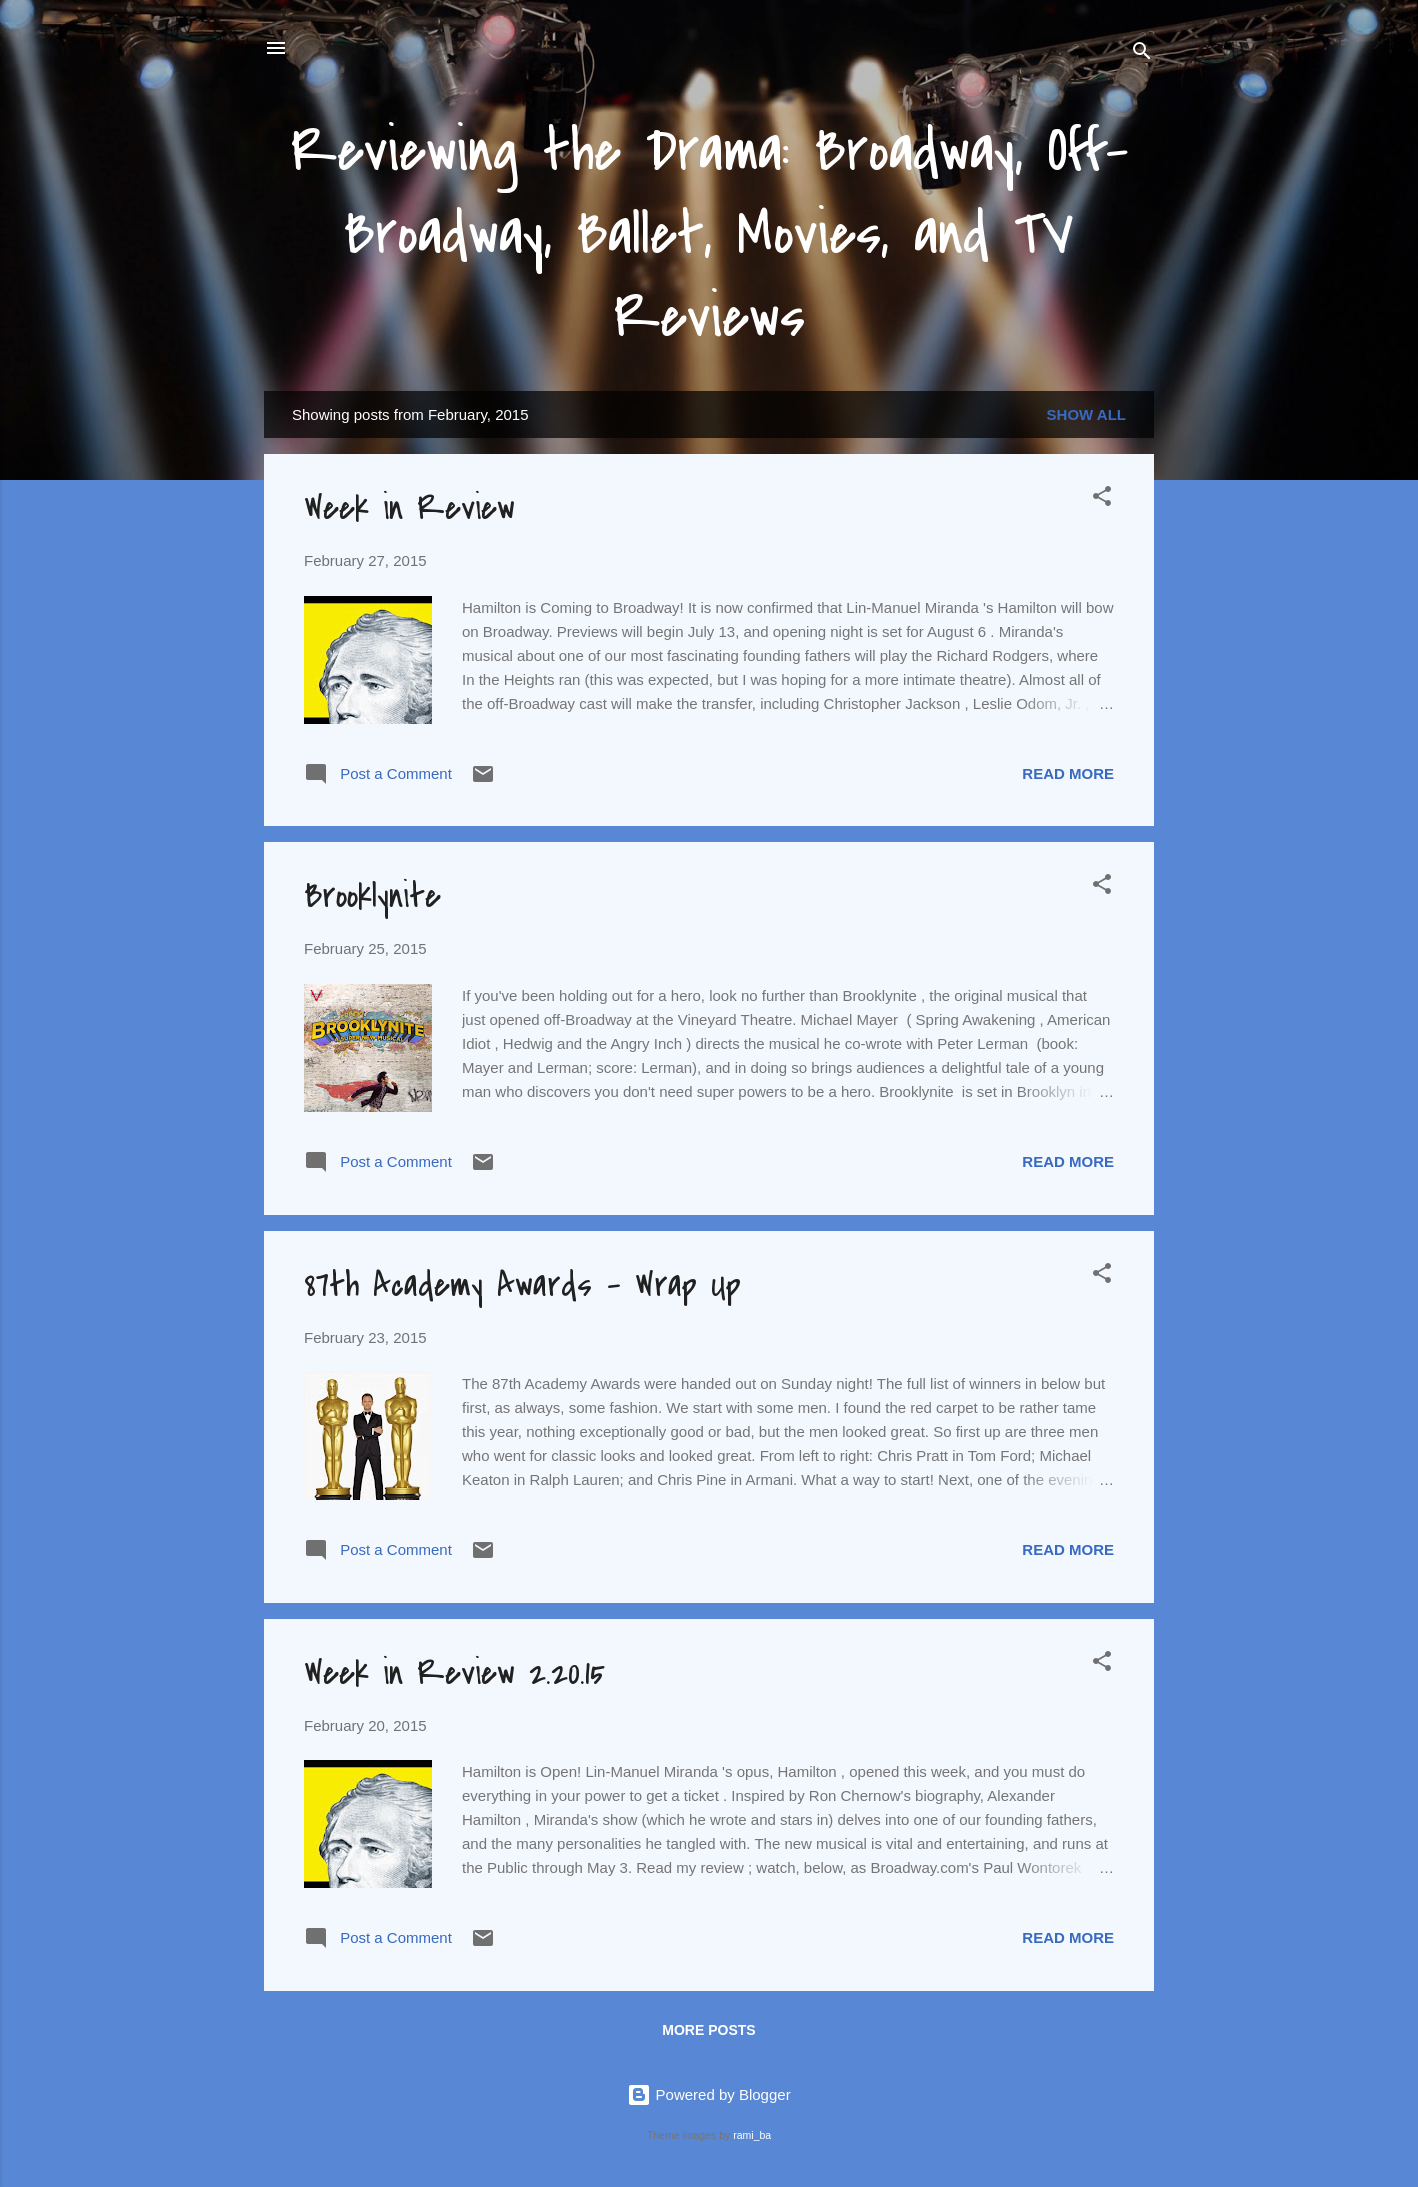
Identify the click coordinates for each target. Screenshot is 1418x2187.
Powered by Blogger (708, 2094)
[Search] (1142, 54)
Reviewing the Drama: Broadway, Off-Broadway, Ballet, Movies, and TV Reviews (709, 234)
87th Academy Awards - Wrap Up (522, 1285)
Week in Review (409, 508)
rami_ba (752, 2135)
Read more (1068, 773)
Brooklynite (372, 896)
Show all (1086, 414)
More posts (708, 2030)
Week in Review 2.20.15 (454, 1673)
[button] (1102, 499)
